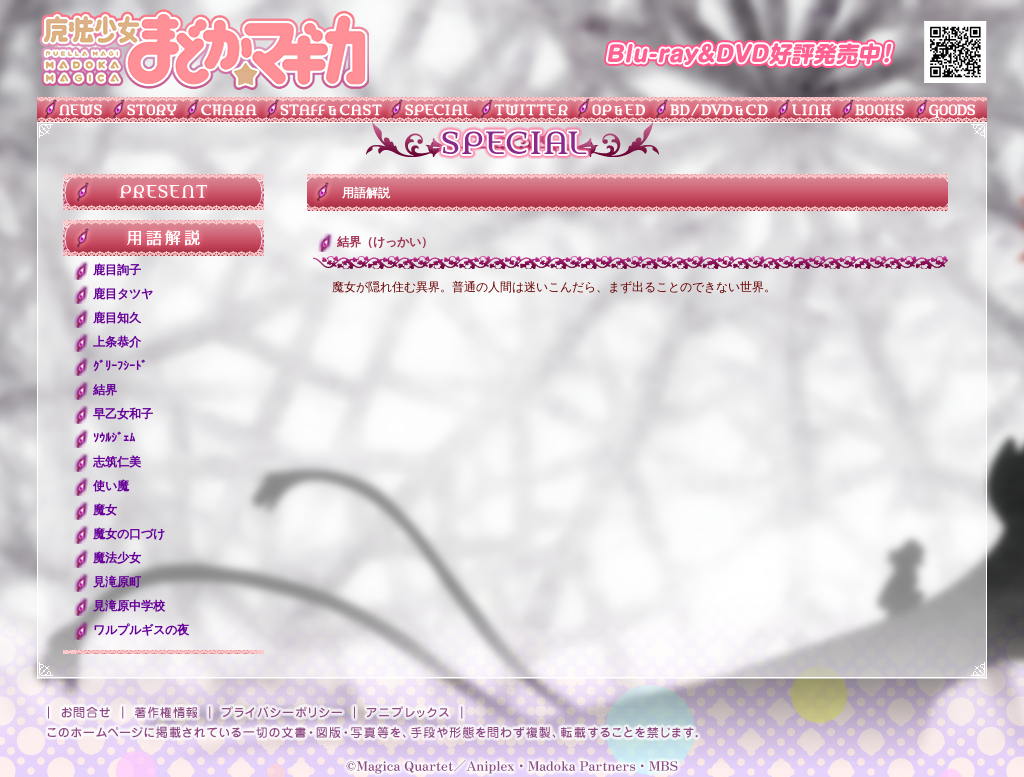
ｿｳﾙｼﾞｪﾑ (114, 438)
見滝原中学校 (129, 606)
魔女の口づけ (129, 534)
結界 (105, 390)
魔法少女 (117, 558)
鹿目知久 (117, 318)
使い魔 (111, 486)
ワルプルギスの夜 (141, 630)
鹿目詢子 (117, 270)
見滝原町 (117, 582)
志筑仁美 (117, 462)
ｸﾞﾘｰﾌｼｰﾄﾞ (120, 366)
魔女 (105, 510)
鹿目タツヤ (123, 294)
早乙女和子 (123, 414)
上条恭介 (117, 342)
